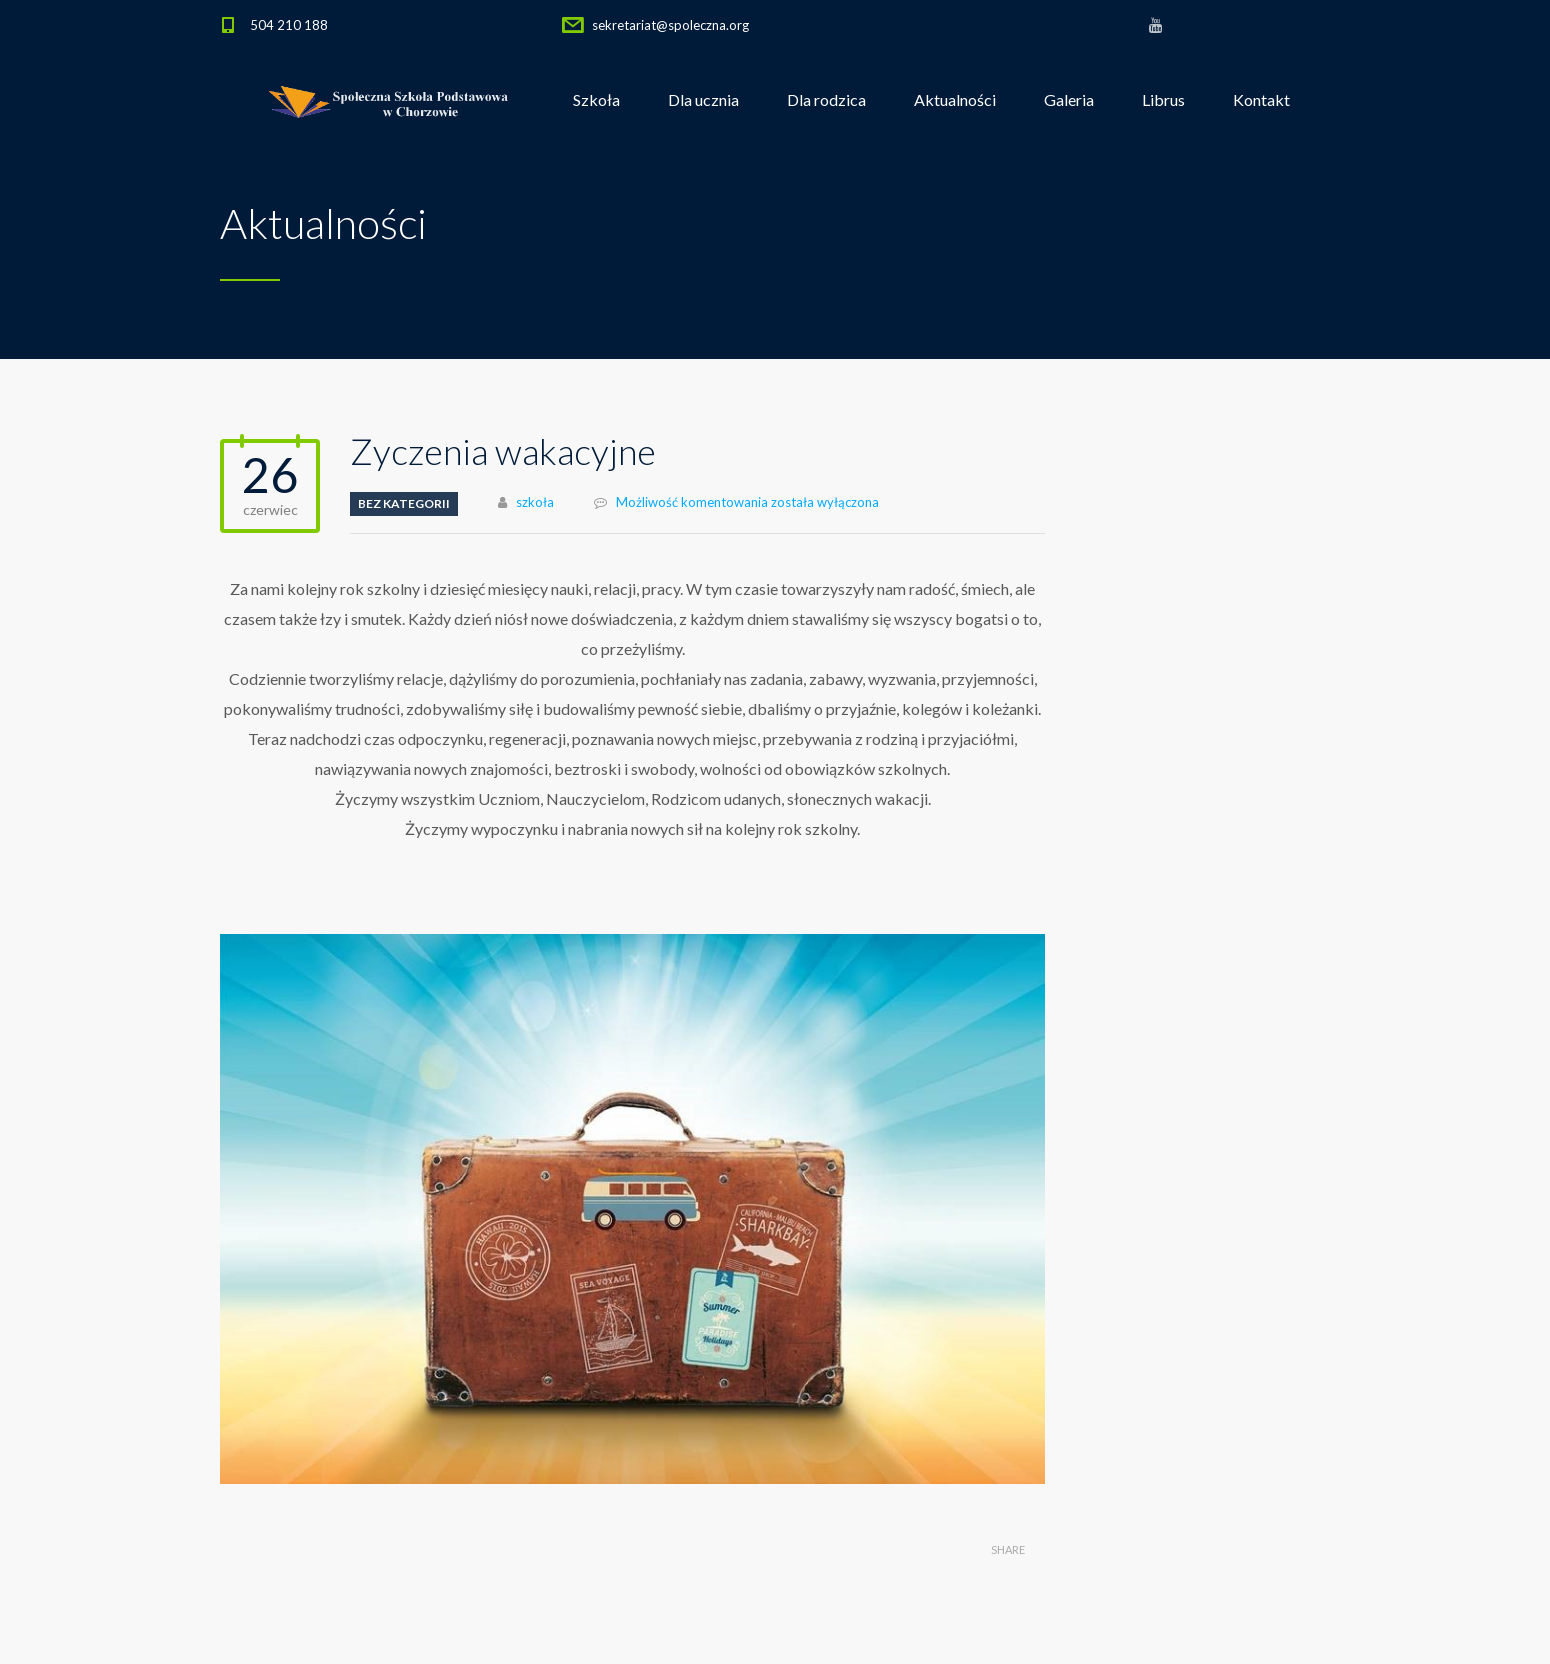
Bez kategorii (404, 503)
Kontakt (1261, 99)
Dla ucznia (703, 99)
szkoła (535, 502)
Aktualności (955, 99)
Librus (1163, 99)
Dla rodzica (826, 99)
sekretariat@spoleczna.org (670, 25)
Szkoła (596, 99)
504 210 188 (289, 25)
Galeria (1069, 99)
